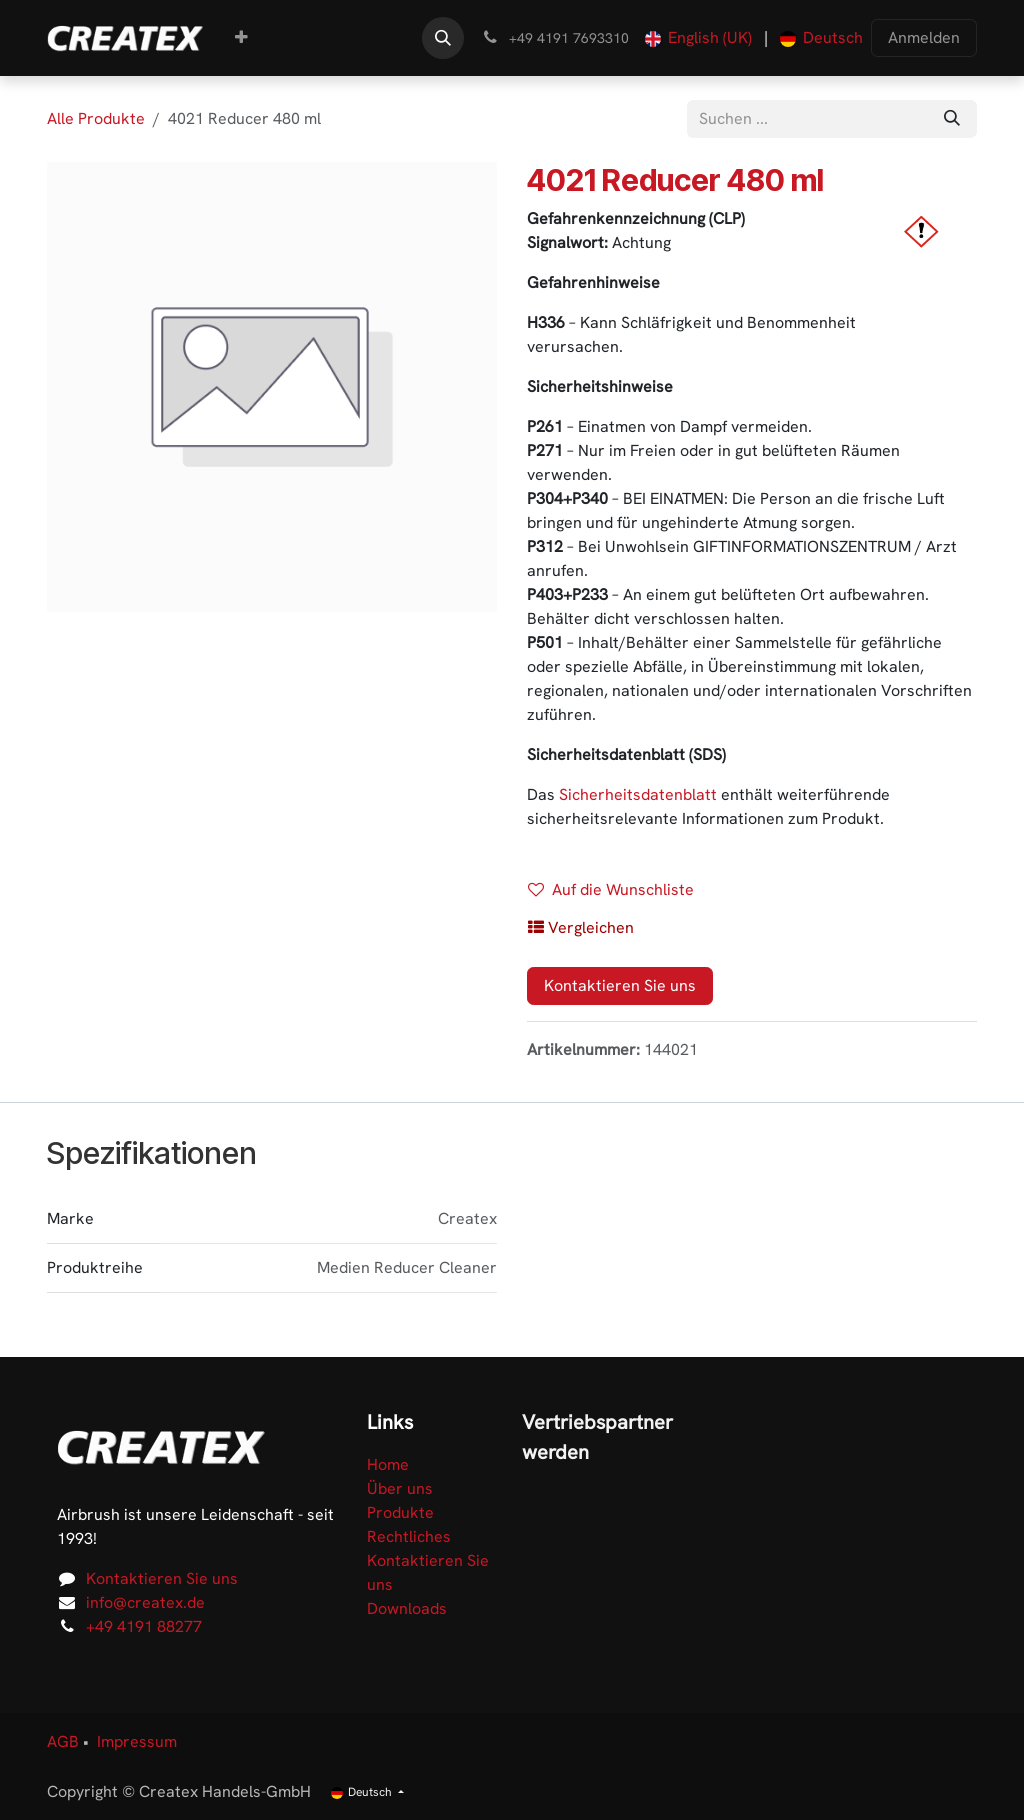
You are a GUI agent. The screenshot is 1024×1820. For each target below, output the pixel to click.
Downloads (407, 1608)
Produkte (400, 1512)
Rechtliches (409, 1536)
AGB (63, 1741)
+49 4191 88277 (144, 1626)
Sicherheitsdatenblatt (638, 794)
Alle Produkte (96, 118)
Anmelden (924, 37)
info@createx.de (145, 1602)
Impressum (137, 1741)
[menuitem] (241, 38)
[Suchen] (952, 119)
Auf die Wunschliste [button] (611, 889)
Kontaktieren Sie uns (620, 985)
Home (388, 1464)
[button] (443, 38)
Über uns (400, 1488)
